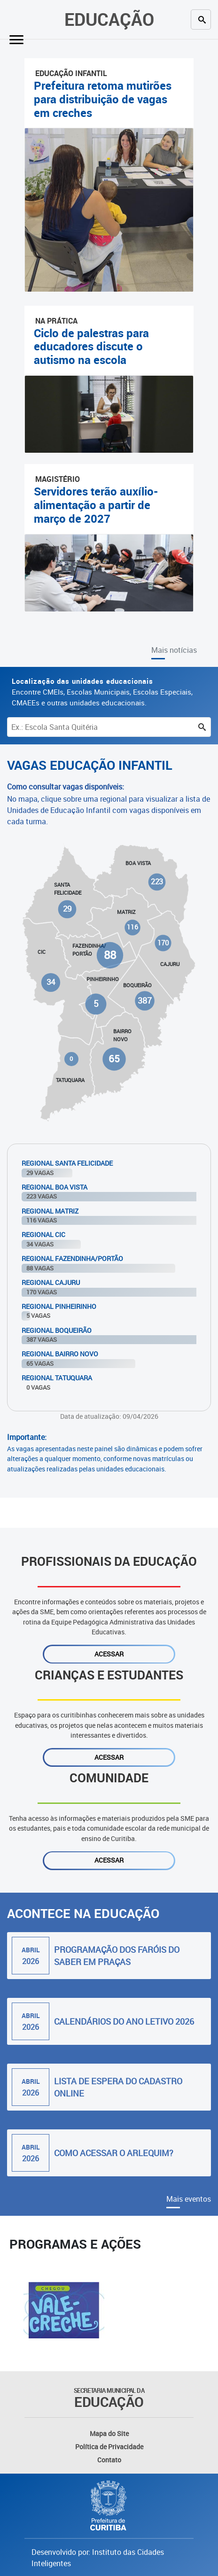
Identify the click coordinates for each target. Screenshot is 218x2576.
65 (114, 1059)
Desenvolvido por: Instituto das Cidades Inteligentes (97, 2557)
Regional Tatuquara (57, 1377)
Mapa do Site (109, 2433)
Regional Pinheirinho (59, 1306)
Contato (109, 2459)
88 (110, 955)
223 (157, 881)
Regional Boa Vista (54, 1187)
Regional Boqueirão (57, 1330)
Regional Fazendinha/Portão (72, 1258)
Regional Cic (43, 1234)
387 (144, 1000)
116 (132, 927)
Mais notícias (174, 650)
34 (51, 982)
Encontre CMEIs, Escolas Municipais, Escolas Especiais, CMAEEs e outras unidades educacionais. (102, 691)
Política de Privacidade (109, 2446)
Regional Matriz (50, 1211)
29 (67, 909)
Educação (109, 19)
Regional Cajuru (51, 1282)
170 (163, 943)
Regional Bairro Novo (60, 1353)
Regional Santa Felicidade (67, 1163)
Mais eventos (188, 2199)
